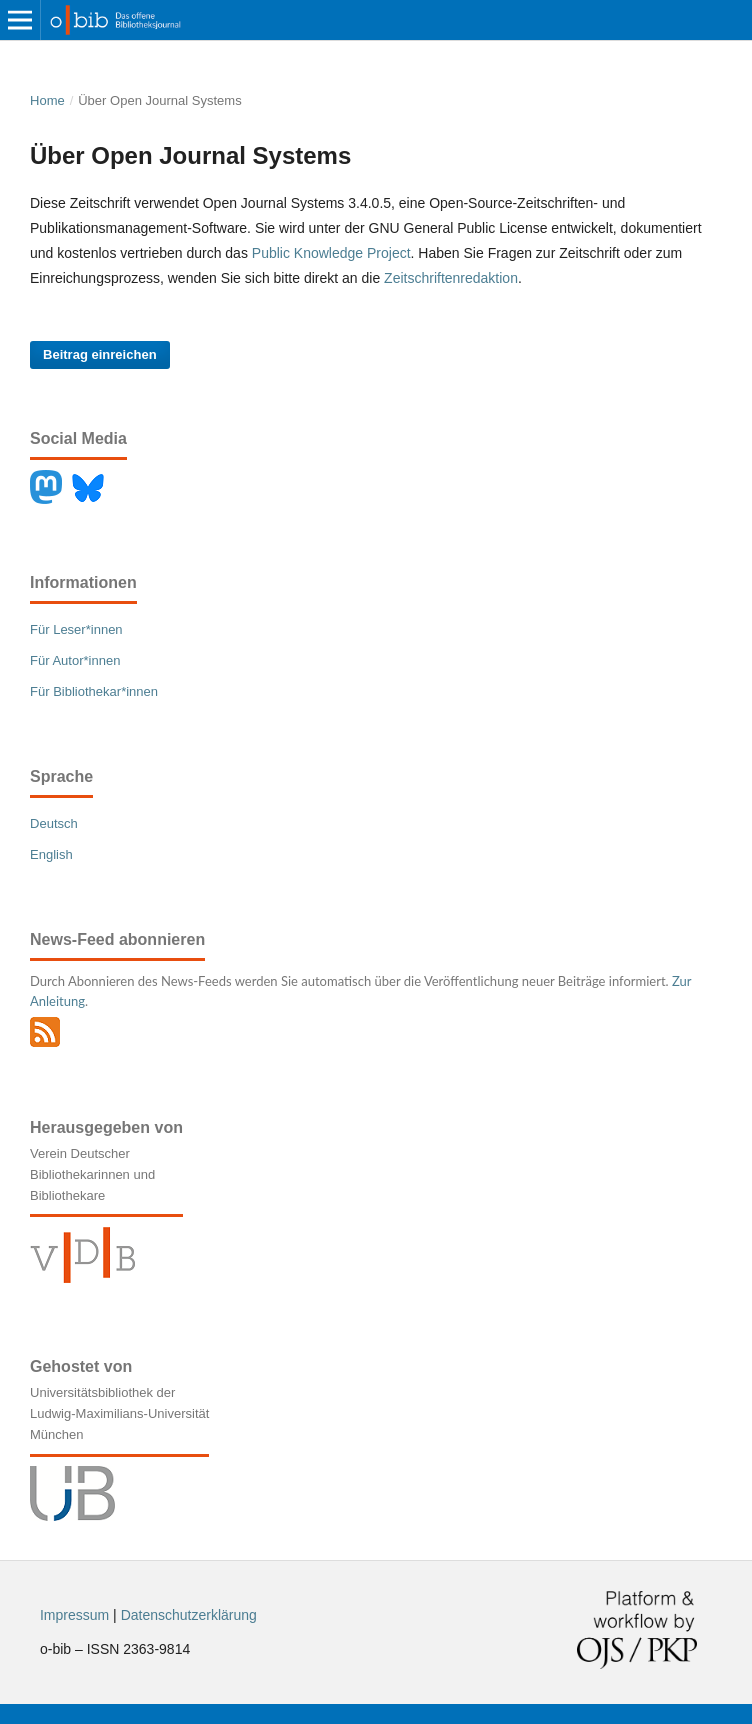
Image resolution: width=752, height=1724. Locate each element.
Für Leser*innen (76, 629)
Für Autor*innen (75, 660)
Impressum (74, 1615)
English (51, 854)
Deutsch (54, 823)
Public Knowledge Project (331, 253)
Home (47, 100)
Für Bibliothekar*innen (94, 691)
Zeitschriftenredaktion (451, 278)
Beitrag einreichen (100, 354)
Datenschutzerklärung (189, 1615)
